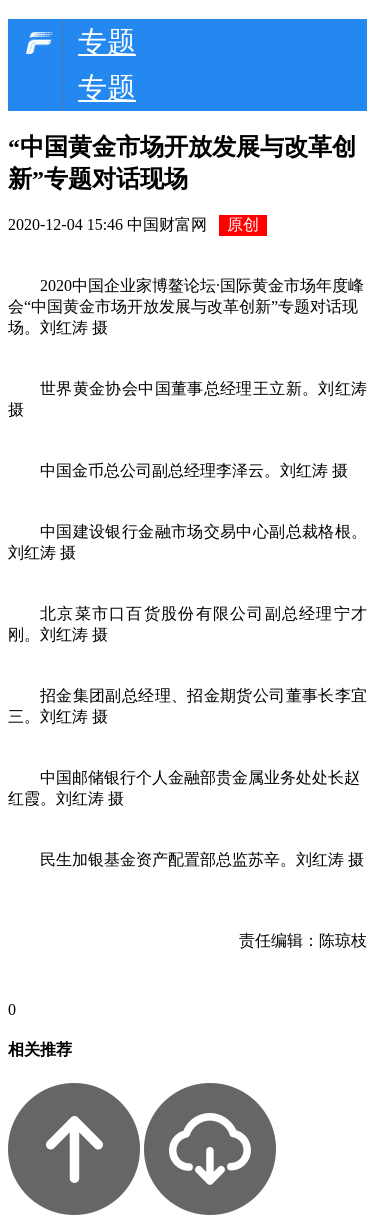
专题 (107, 42)
